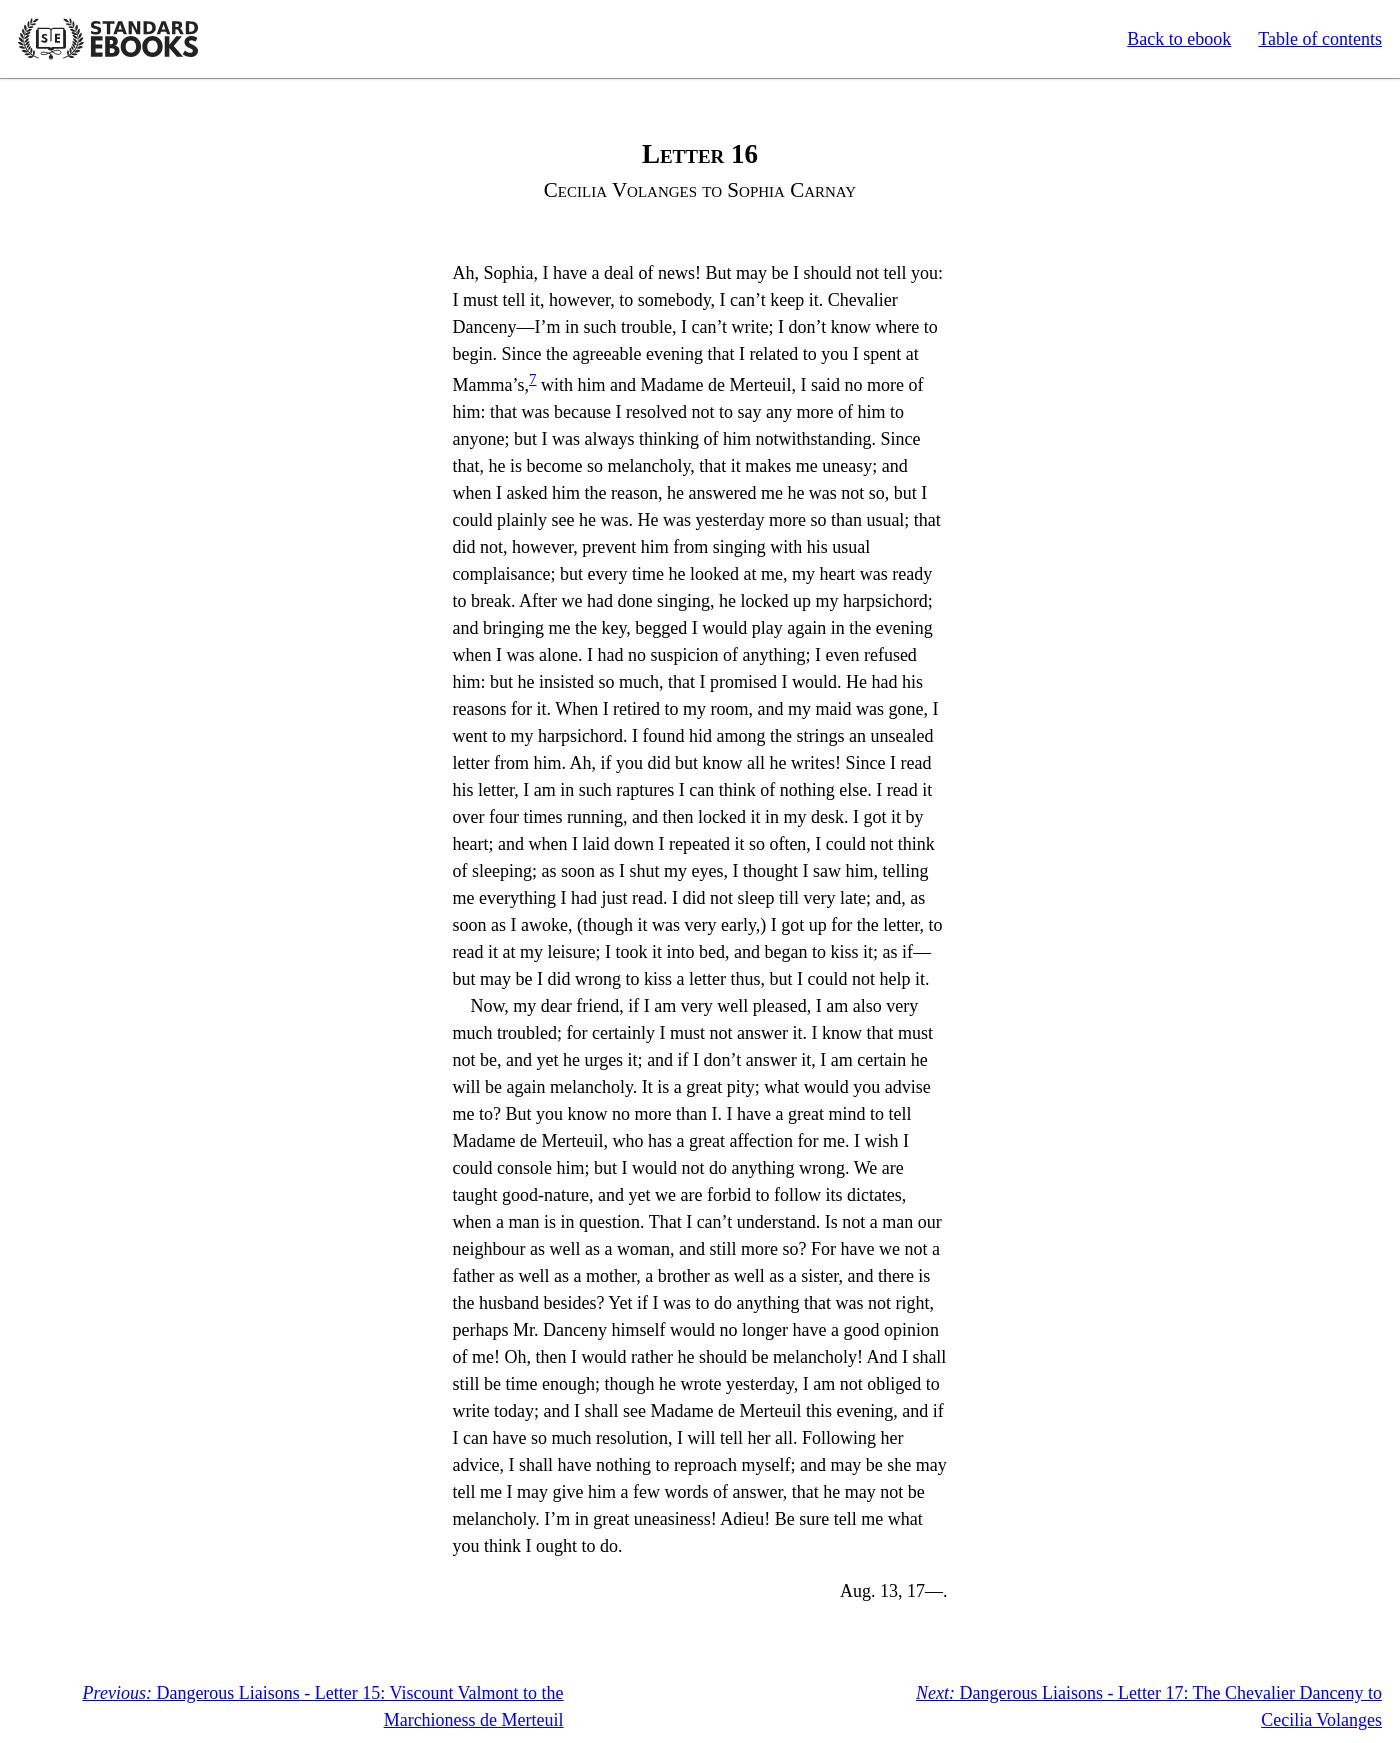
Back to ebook (1179, 39)
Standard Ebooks (108, 39)
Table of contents (1320, 39)
